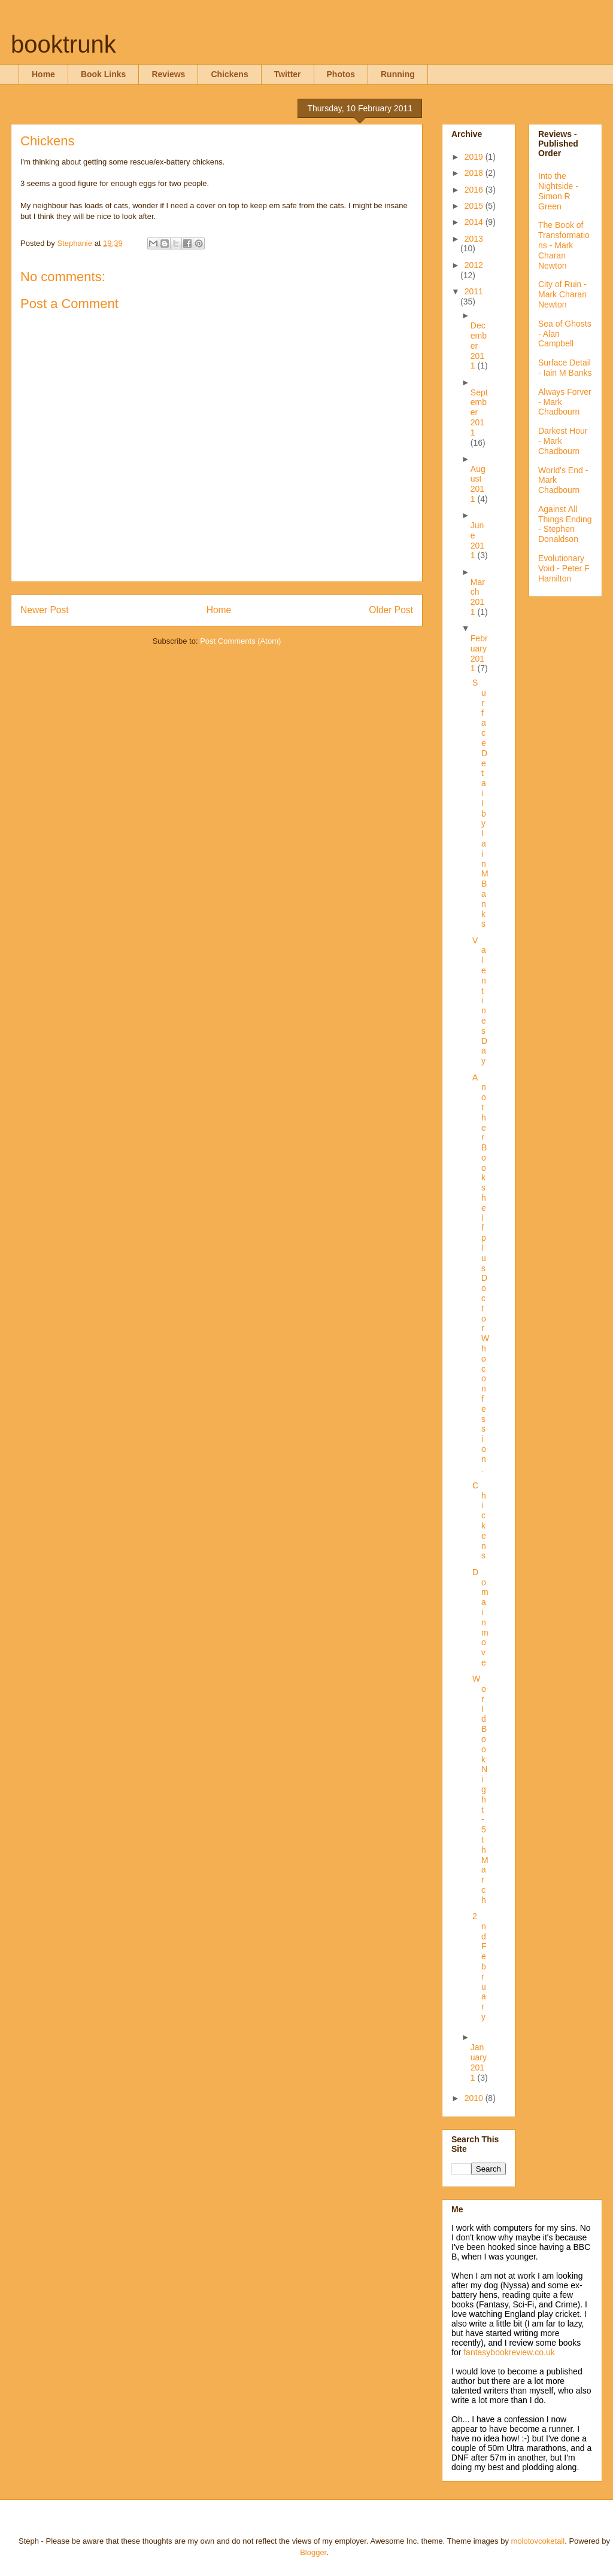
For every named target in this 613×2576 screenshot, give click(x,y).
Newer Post (44, 610)
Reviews (168, 74)
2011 (474, 291)
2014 (475, 222)
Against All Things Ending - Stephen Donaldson (565, 524)
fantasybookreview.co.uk (509, 2352)
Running (398, 74)
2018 (475, 173)
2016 (475, 189)
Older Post (391, 610)
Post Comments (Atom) (240, 641)
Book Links (103, 74)
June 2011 (477, 540)
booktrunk (63, 44)
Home (43, 74)
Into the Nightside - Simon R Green (558, 191)
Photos (341, 74)
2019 (475, 157)
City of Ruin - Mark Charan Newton (562, 294)
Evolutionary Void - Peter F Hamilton (564, 568)
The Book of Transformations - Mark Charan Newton (564, 245)
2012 (474, 265)
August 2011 (478, 484)
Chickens (229, 74)
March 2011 (478, 597)
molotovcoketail (538, 2541)
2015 (475, 206)
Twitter (287, 74)
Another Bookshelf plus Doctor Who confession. (480, 1273)
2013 (474, 238)
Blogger (313, 2552)
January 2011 (479, 2062)
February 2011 (479, 653)
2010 (475, 2098)
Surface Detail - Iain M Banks (564, 367)
